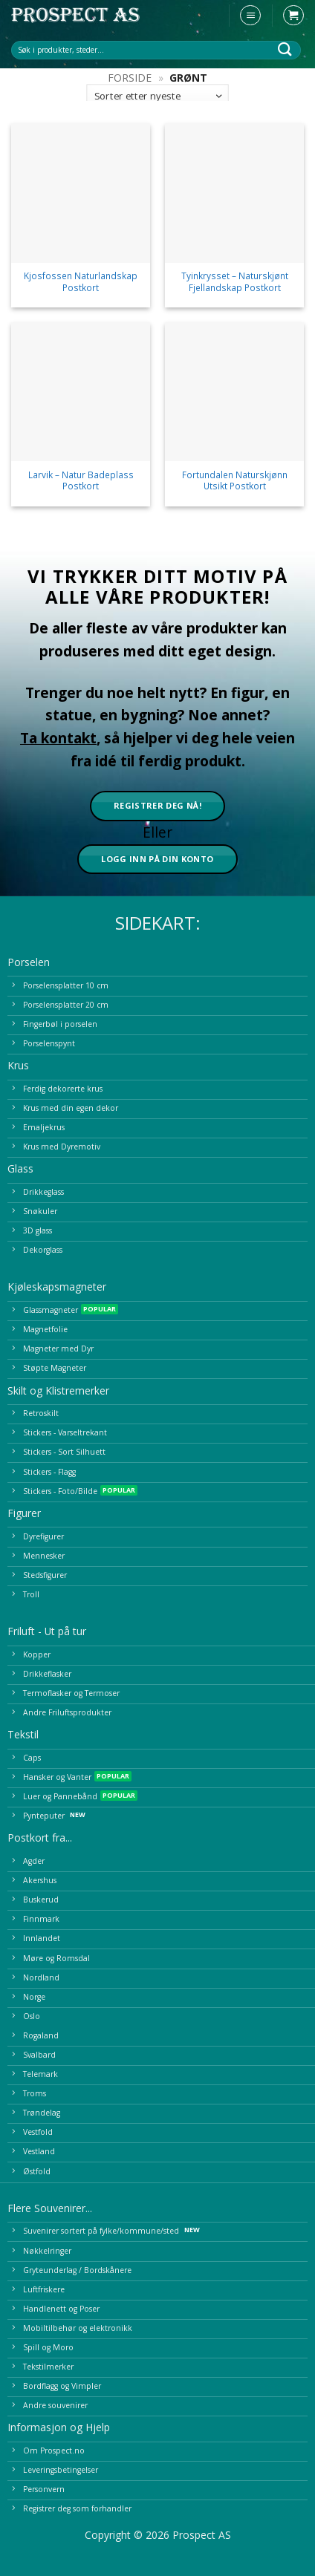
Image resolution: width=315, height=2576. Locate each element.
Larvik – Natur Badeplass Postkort (81, 480)
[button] (250, 15)
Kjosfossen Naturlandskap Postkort (80, 281)
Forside (130, 78)
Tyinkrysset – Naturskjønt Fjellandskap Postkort (234, 281)
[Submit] (285, 49)
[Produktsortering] (157, 96)
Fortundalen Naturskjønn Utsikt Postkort (235, 480)
